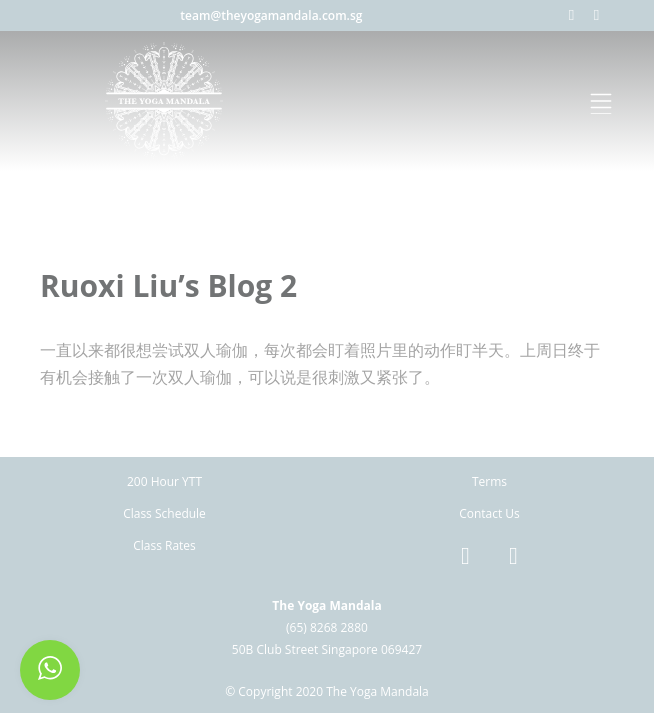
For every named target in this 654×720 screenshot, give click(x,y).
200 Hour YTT (164, 481)
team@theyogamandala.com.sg (271, 15)
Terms (489, 481)
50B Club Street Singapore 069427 (327, 649)
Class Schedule (164, 513)
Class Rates (164, 545)
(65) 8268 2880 (327, 627)
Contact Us (489, 513)
